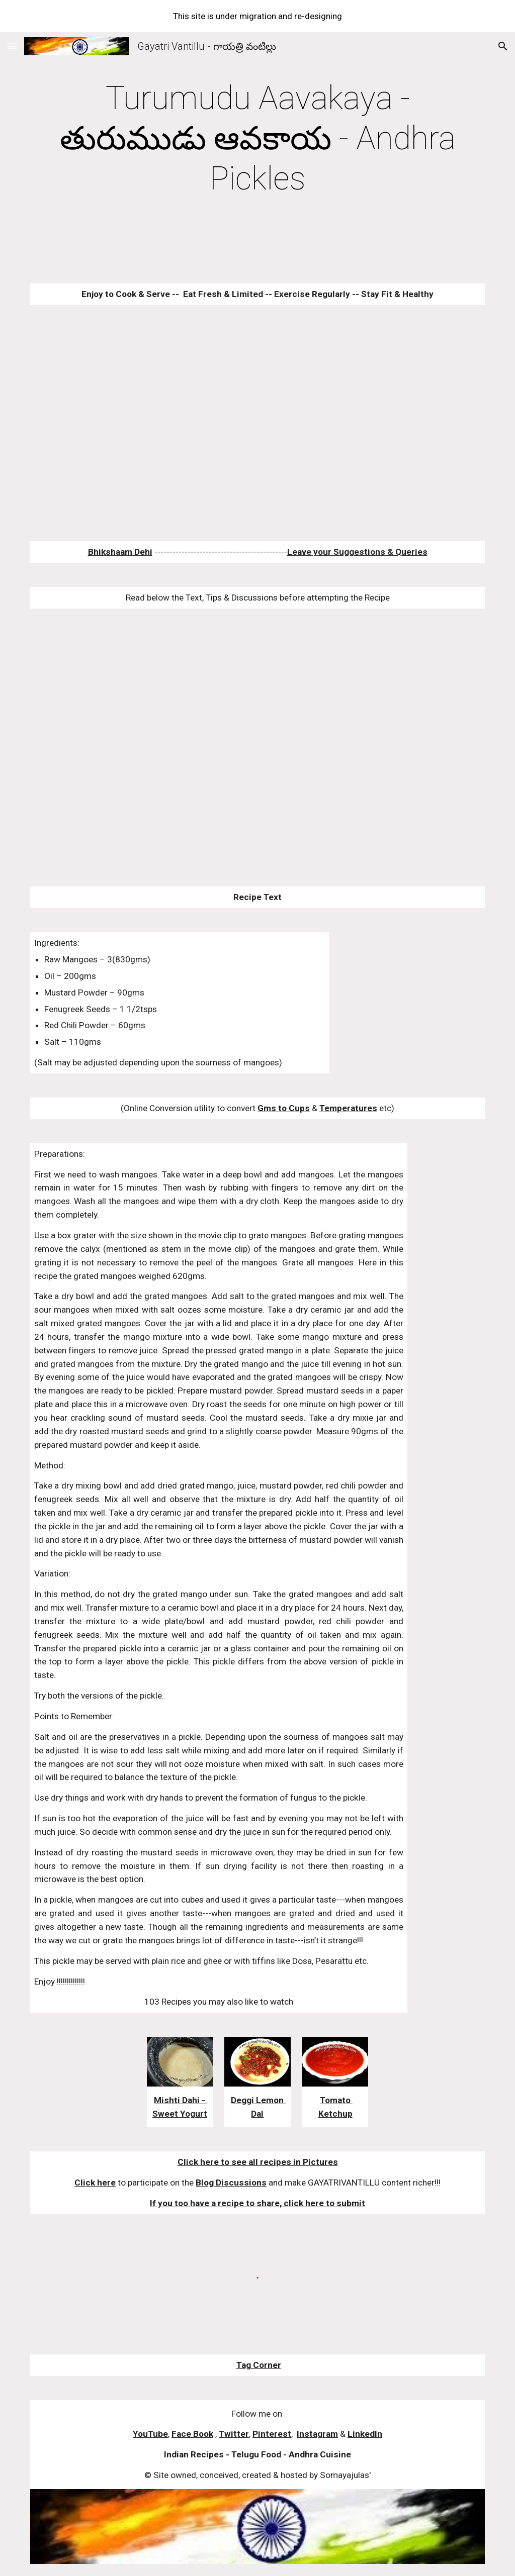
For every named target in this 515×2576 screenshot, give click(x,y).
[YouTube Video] (238, 423)
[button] (12, 46)
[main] (257, 138)
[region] (257, 16)
